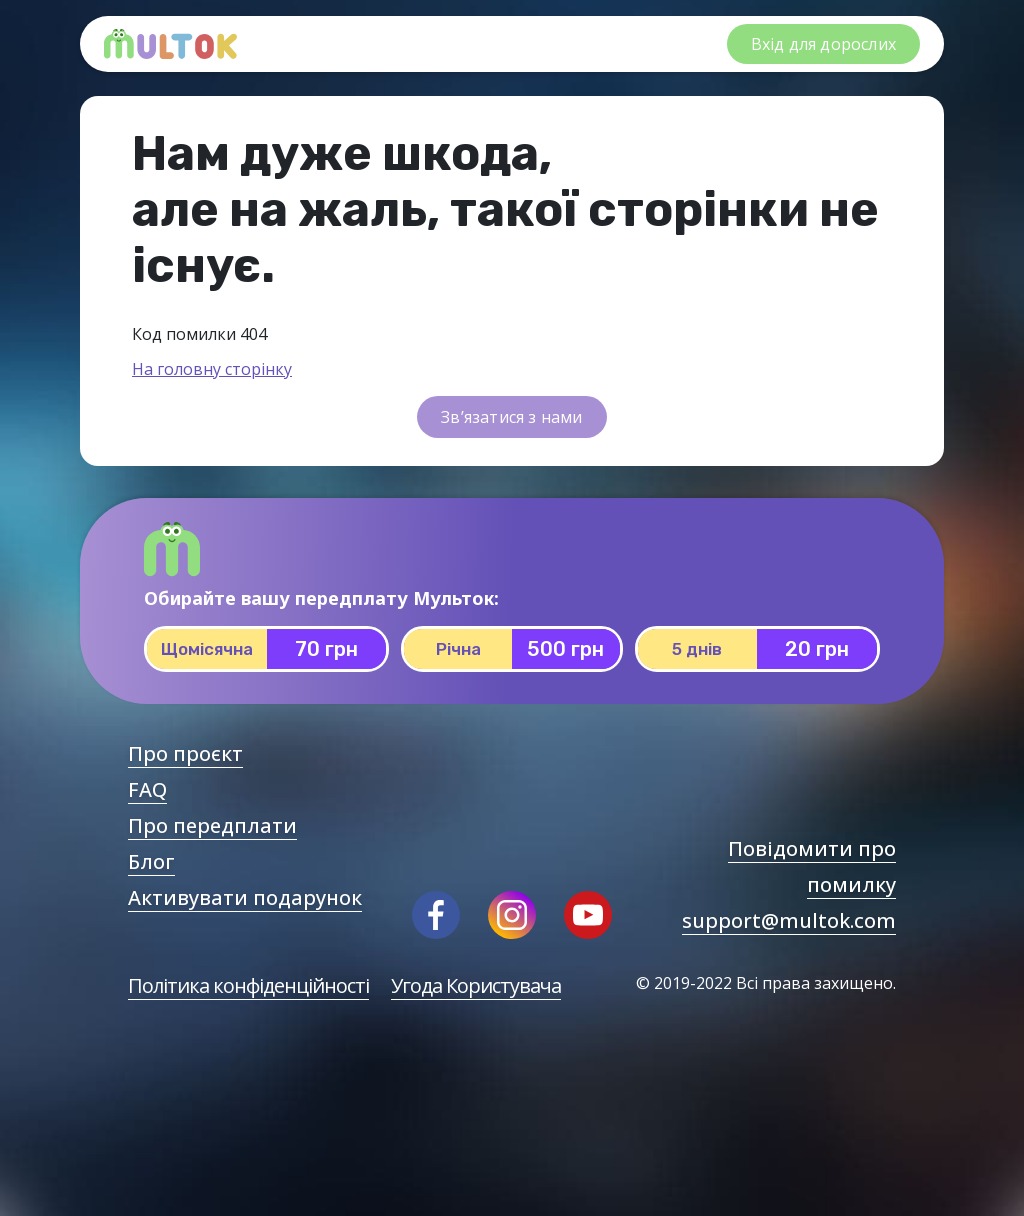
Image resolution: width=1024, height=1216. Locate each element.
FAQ (147, 789)
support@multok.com (789, 920)
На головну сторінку (212, 369)
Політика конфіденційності (248, 985)
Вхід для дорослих (823, 44)
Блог (151, 861)
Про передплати (212, 825)
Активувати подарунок (245, 897)
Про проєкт (185, 753)
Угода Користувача (476, 985)
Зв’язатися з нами (511, 417)
